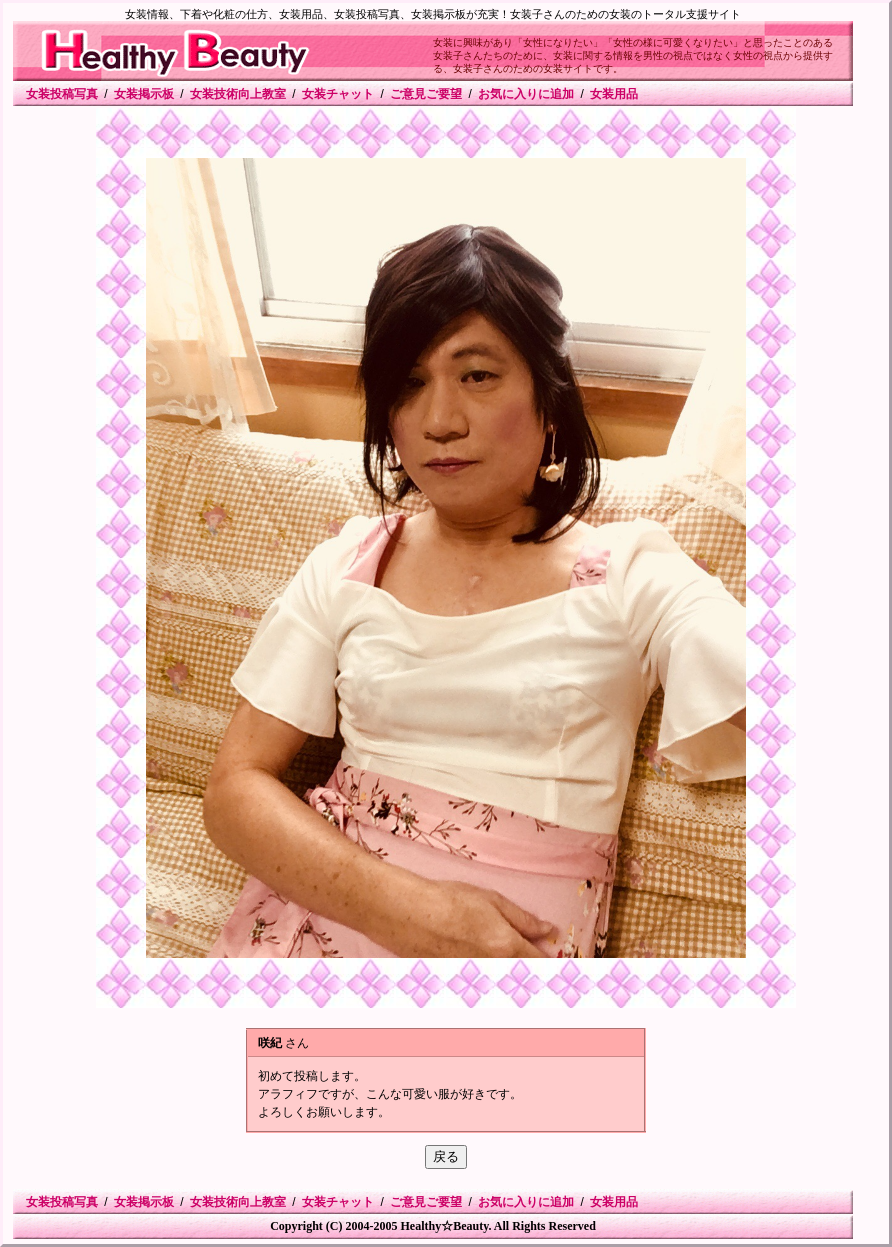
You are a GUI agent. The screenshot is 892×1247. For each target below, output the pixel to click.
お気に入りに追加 (526, 94)
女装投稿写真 (62, 94)
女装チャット (338, 94)
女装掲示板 (144, 94)
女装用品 (614, 94)
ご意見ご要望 (426, 94)
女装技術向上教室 (238, 94)
